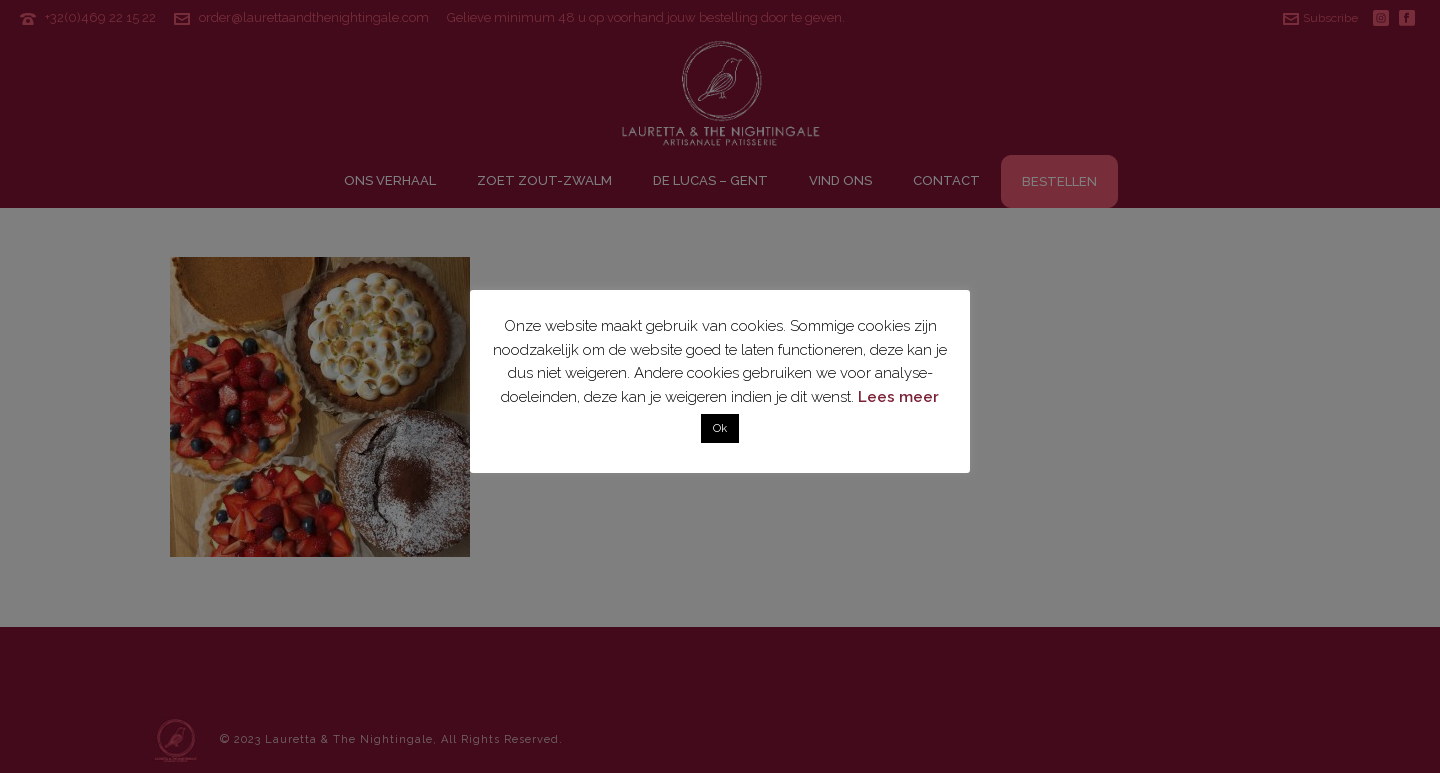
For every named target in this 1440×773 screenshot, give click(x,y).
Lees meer (898, 397)
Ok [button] (720, 428)
